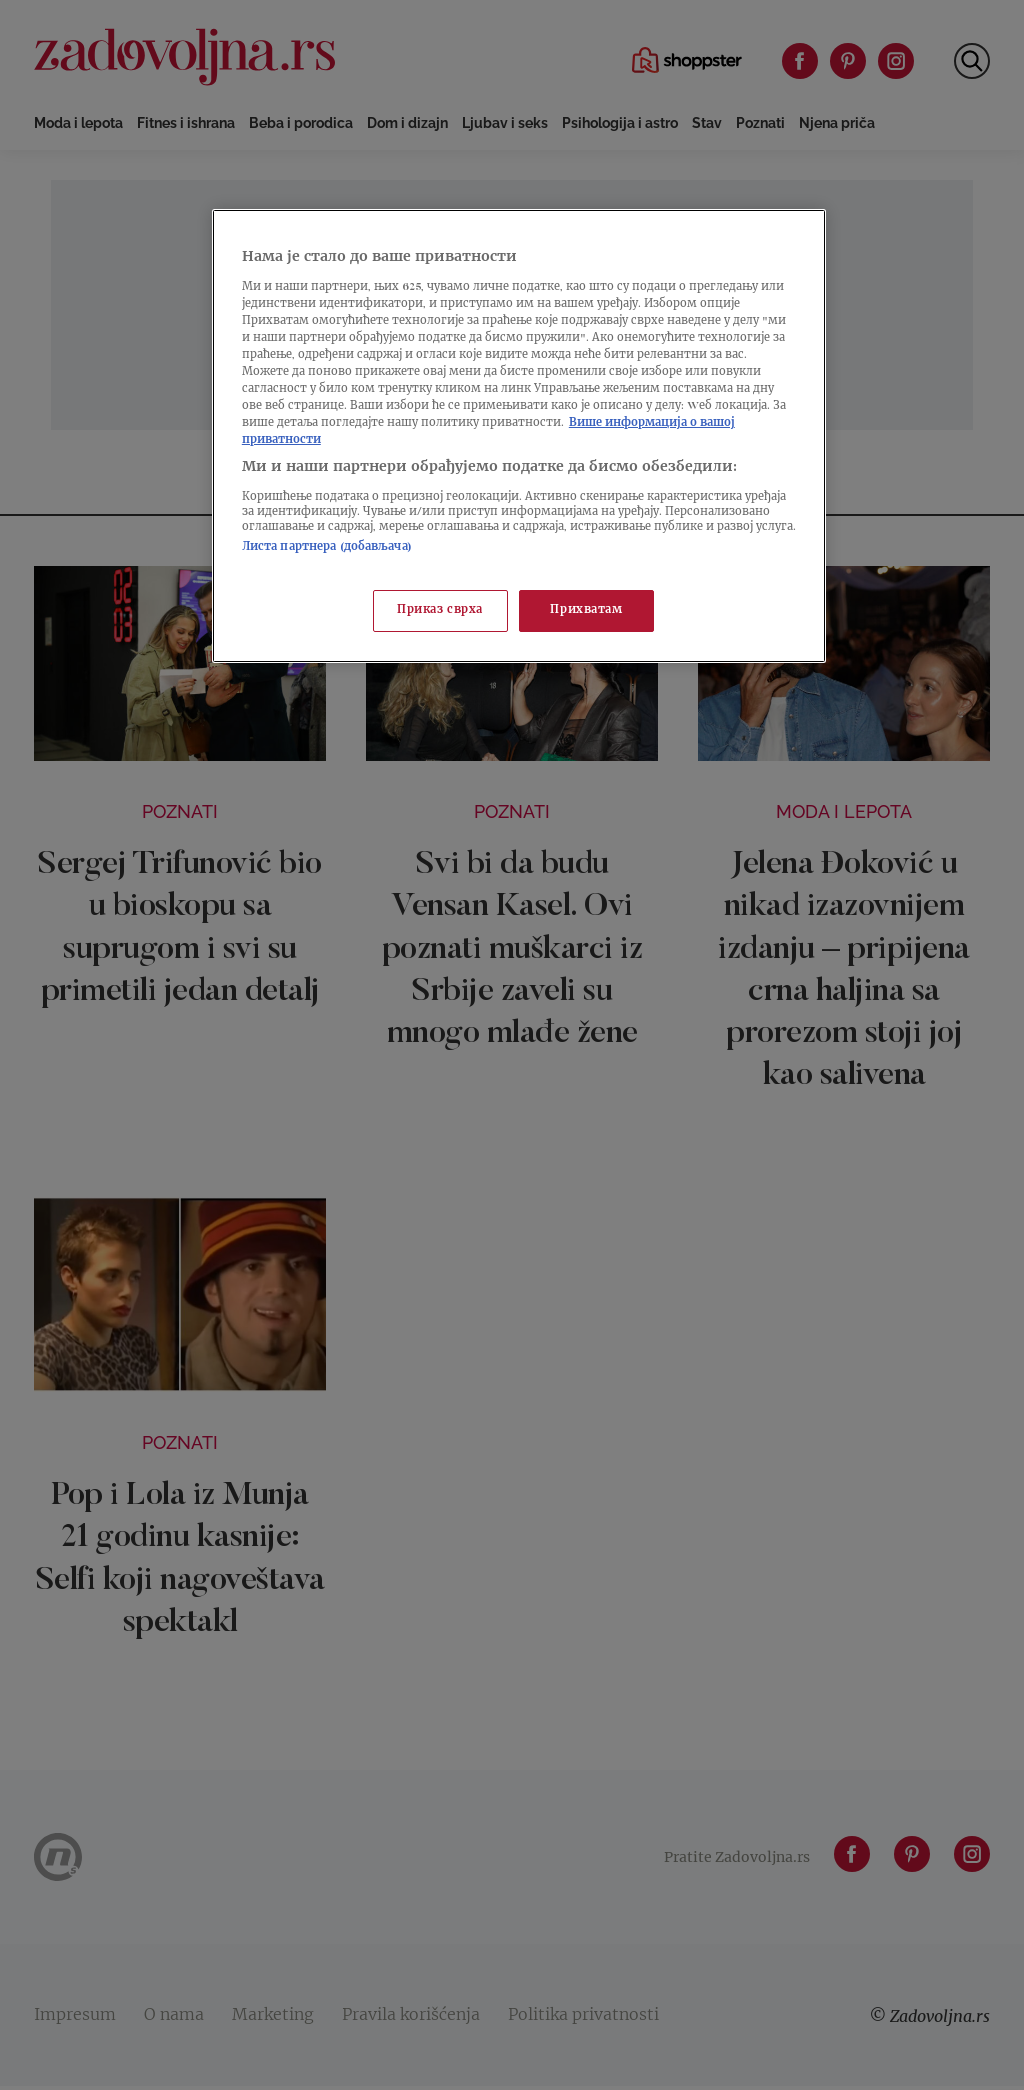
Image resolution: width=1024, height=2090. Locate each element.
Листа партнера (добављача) (327, 547)
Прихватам (586, 610)
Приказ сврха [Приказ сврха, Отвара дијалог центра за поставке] (440, 610)
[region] (519, 436)
